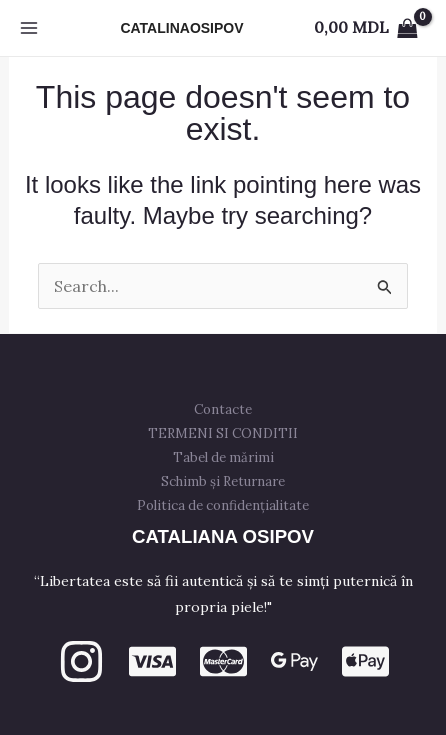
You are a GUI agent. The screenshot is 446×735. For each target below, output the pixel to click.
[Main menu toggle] (29, 28)
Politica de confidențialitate (223, 505)
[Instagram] (81, 661)
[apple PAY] (365, 661)
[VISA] (152, 661)
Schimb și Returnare (223, 481)
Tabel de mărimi (223, 457)
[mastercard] (223, 661)
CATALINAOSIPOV (181, 28)
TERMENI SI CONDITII (223, 433)
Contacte (223, 409)
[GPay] (294, 661)
